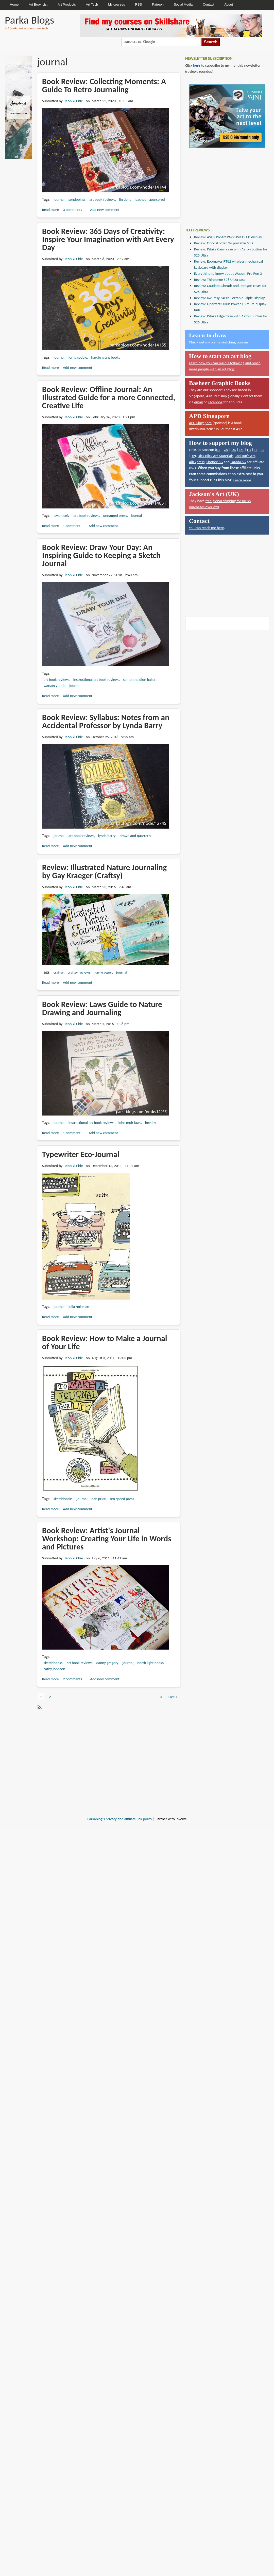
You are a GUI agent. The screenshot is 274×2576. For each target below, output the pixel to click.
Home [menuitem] (14, 4)
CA (226, 449)
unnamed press (115, 515)
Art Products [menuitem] (67, 4)
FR (249, 449)
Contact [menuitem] (208, 4)
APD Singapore (200, 423)
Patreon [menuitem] (158, 4)
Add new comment (104, 209)
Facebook (215, 402)
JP (193, 455)
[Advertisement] (223, 184)
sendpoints (76, 199)
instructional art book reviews (96, 679)
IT (255, 449)
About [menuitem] (228, 4)
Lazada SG (238, 462)
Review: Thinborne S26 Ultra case (220, 279)
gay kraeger (103, 972)
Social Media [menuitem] (183, 4)
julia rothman (78, 1306)
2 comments (72, 1679)
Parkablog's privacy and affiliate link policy (119, 1819)
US (218, 449)
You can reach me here (206, 527)
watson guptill (54, 685)
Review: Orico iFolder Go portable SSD (223, 243)
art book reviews (102, 199)
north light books (150, 1662)
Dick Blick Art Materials (215, 455)
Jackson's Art (245, 455)
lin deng (125, 199)
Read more (50, 209)
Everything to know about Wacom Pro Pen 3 (228, 273)
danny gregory (107, 1662)
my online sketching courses (226, 342)
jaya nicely (62, 515)
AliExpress (197, 462)
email (198, 402)
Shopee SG (214, 462)
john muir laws (129, 1122)
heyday (150, 1122)
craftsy (59, 972)
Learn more (242, 480)
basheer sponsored (150, 199)
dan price (98, 1498)
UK (233, 449)
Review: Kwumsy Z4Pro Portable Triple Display (229, 298)
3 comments (72, 209)
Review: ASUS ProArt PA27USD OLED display (228, 237)
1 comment (71, 525)
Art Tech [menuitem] (92, 4)
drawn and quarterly (135, 835)
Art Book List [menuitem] (38, 4)
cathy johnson (54, 1669)
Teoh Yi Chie (73, 101)
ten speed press (122, 1498)
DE (241, 449)
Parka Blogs (29, 19)
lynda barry (107, 835)
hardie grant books (105, 357)
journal (59, 199)
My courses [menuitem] (116, 4)
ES (262, 449)
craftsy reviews (79, 972)
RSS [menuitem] (138, 4)
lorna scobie (77, 357)
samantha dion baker (139, 679)
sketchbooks (63, 1498)
